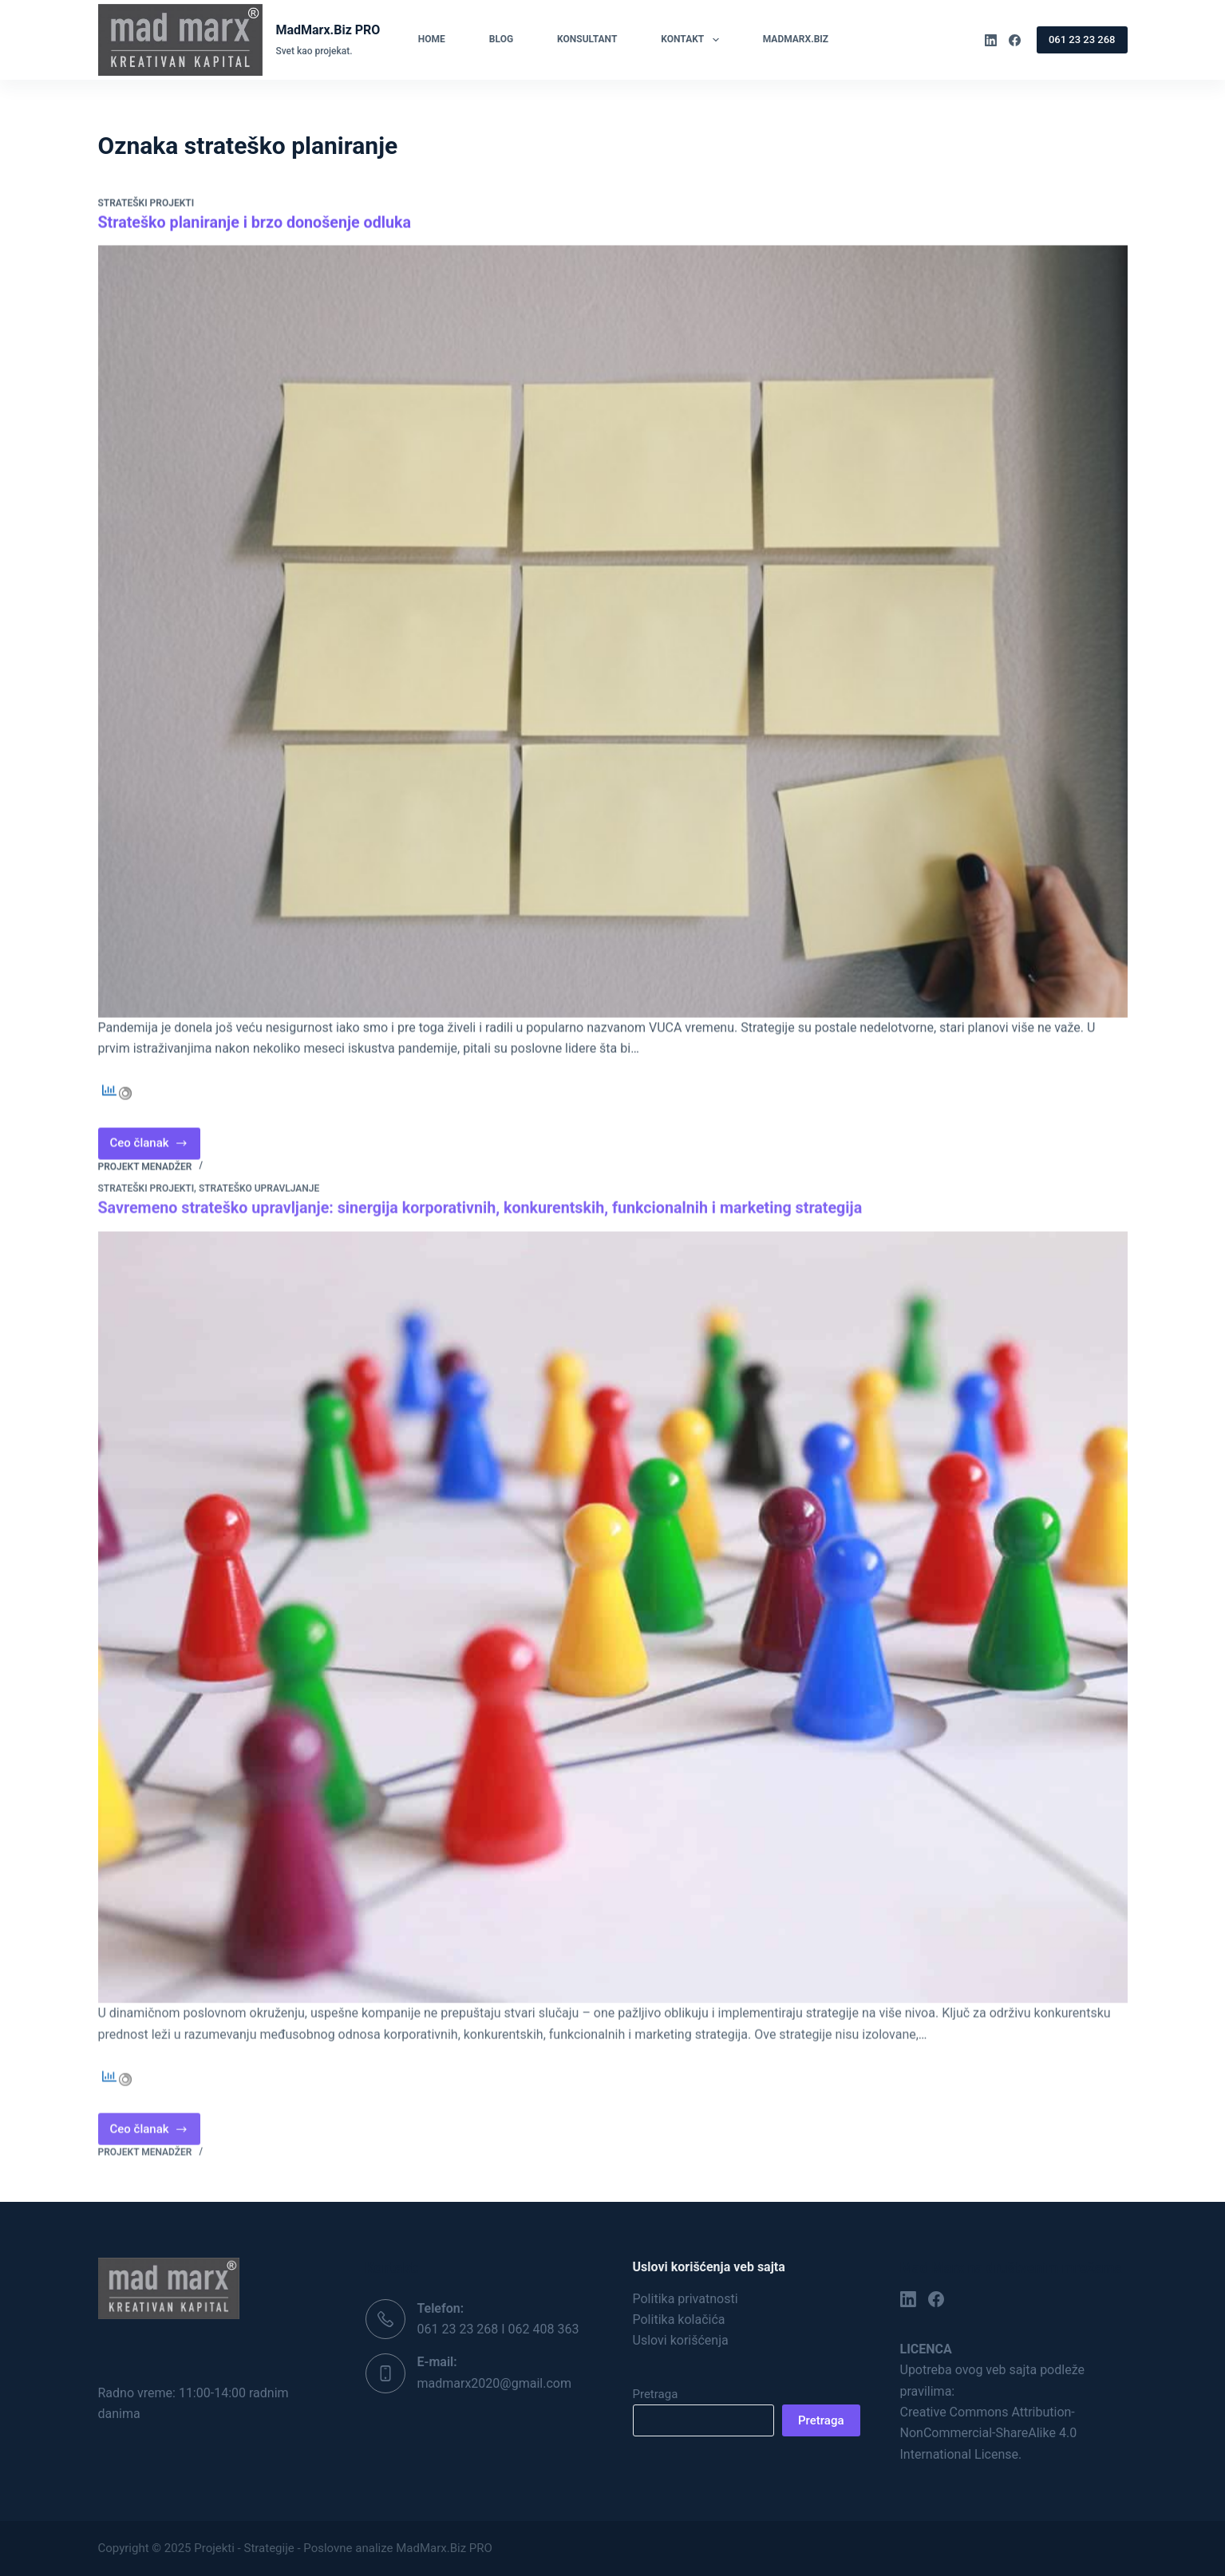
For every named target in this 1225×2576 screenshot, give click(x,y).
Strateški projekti (146, 204)
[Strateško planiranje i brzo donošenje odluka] (613, 632)
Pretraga (655, 2393)
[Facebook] (1015, 40)
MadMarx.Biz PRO (327, 29)
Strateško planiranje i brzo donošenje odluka (257, 222)
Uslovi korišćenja (681, 2340)
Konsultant (587, 39)
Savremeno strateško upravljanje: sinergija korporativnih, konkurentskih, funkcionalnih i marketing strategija (486, 1220)
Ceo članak (155, 1147)
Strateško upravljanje (259, 1201)
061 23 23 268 (1082, 39)
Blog (501, 39)
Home (431, 39)
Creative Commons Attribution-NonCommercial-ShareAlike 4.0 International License (988, 2432)
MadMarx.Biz (795, 39)
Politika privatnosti (685, 2298)
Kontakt (693, 39)
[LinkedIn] (991, 40)
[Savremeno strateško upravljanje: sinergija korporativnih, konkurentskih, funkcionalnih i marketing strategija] (613, 1630)
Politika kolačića (679, 2318)
